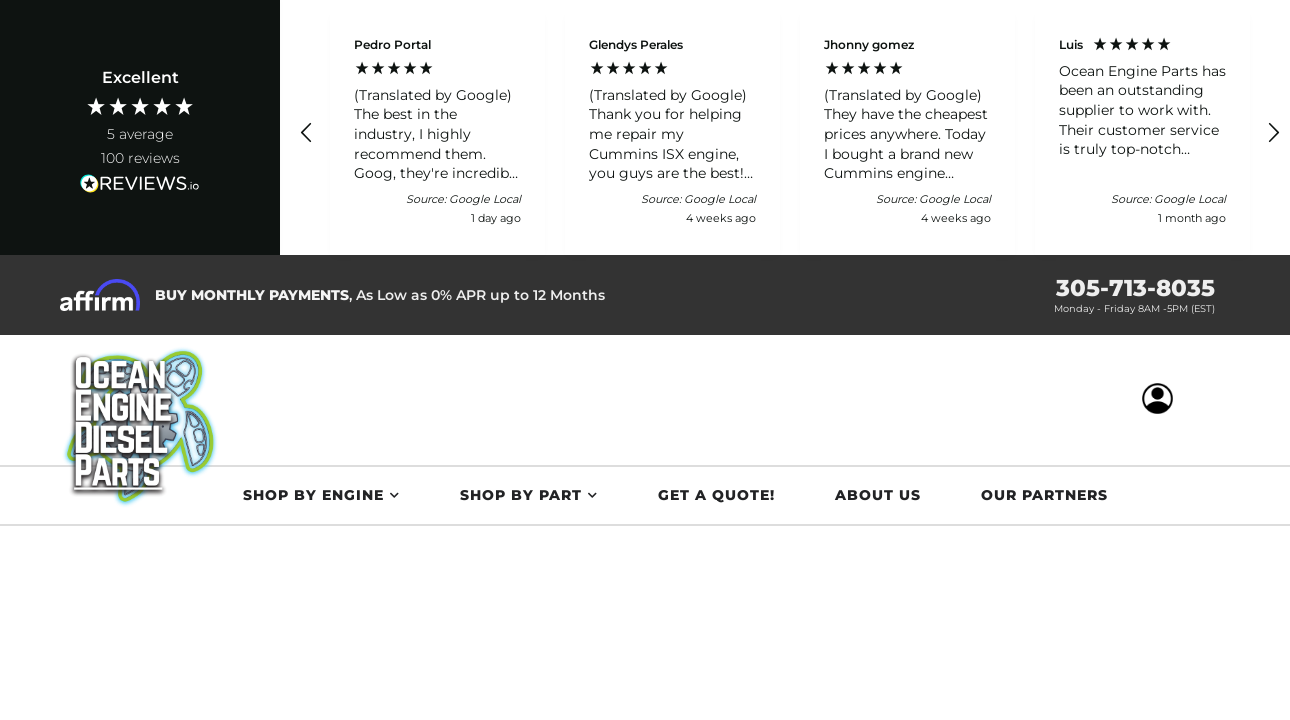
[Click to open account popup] (1159, 400)
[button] (307, 133)
